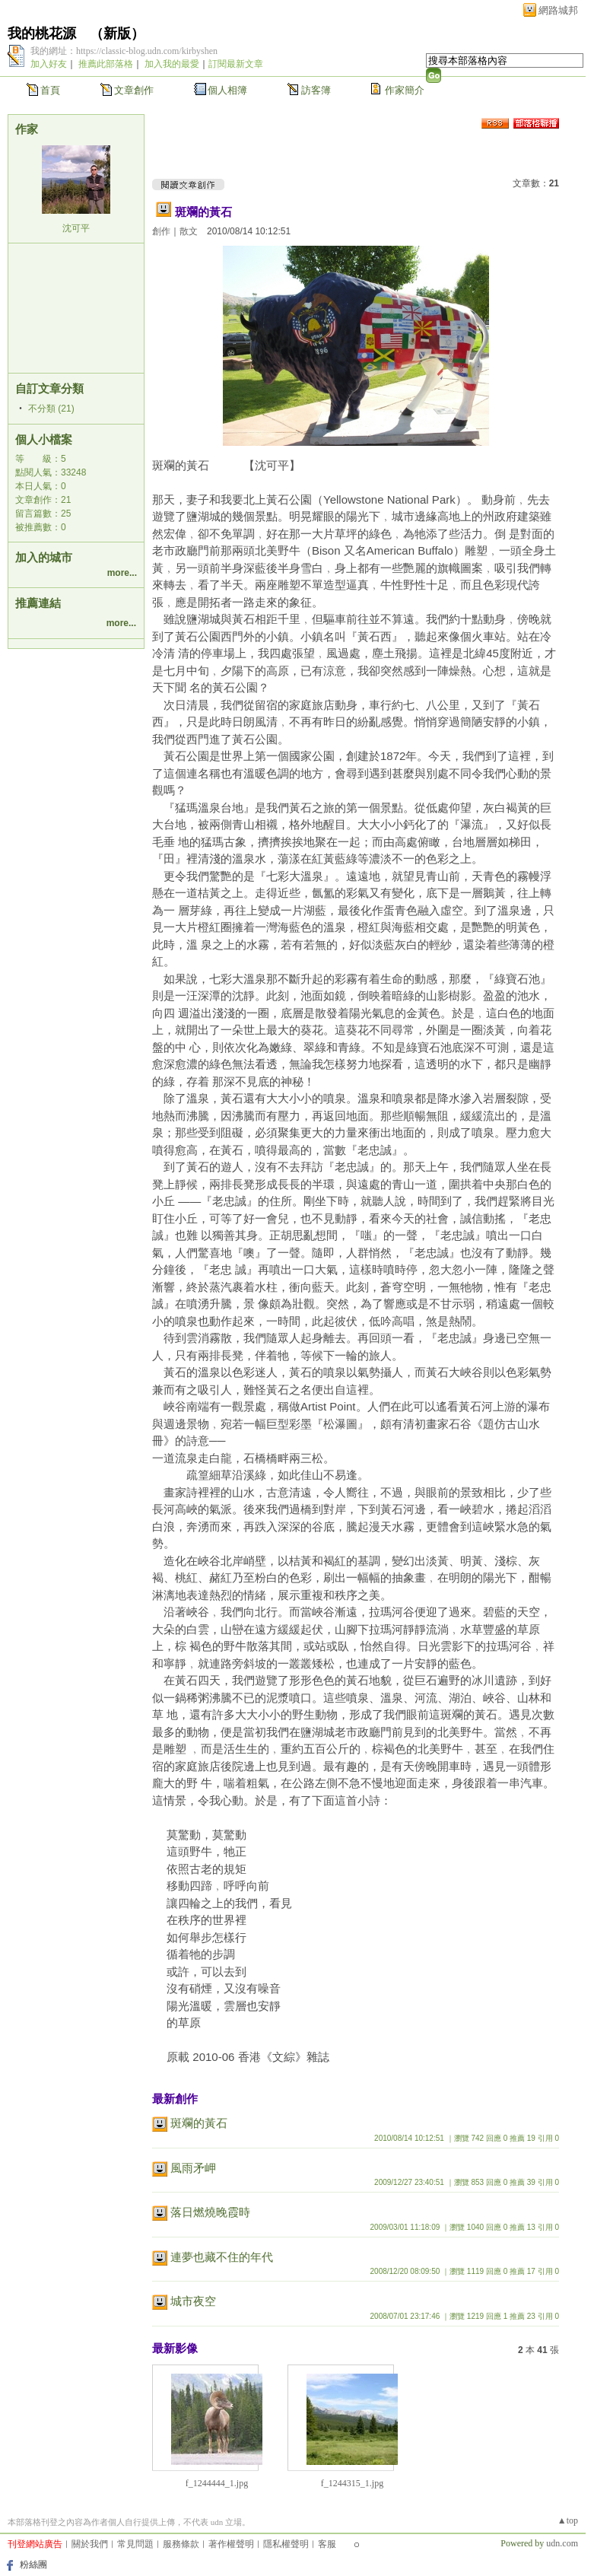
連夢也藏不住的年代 (221, 2256)
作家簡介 (404, 90)
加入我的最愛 (172, 64)
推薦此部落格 (105, 64)
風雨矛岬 (193, 2167)
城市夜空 (193, 2301)
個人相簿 (227, 90)
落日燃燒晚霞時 (210, 2212)
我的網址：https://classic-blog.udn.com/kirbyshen (124, 51)
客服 (327, 2544)
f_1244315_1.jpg (352, 2483)
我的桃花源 (42, 33)
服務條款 (181, 2544)
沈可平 (76, 228)
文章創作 (134, 90)
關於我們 (89, 2544)
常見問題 (135, 2544)
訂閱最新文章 (235, 64)
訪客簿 (316, 90)
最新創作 (175, 2098)
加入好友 (48, 64)
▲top (567, 2520)
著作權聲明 (231, 2544)
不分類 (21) (51, 408)
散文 (188, 231)
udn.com (562, 2543)
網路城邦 (558, 10)
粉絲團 (33, 2564)
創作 (161, 231)
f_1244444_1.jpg (217, 2483)
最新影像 (175, 2348)
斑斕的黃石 (203, 211)
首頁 (50, 90)
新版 (117, 33)
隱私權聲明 (286, 2544)
